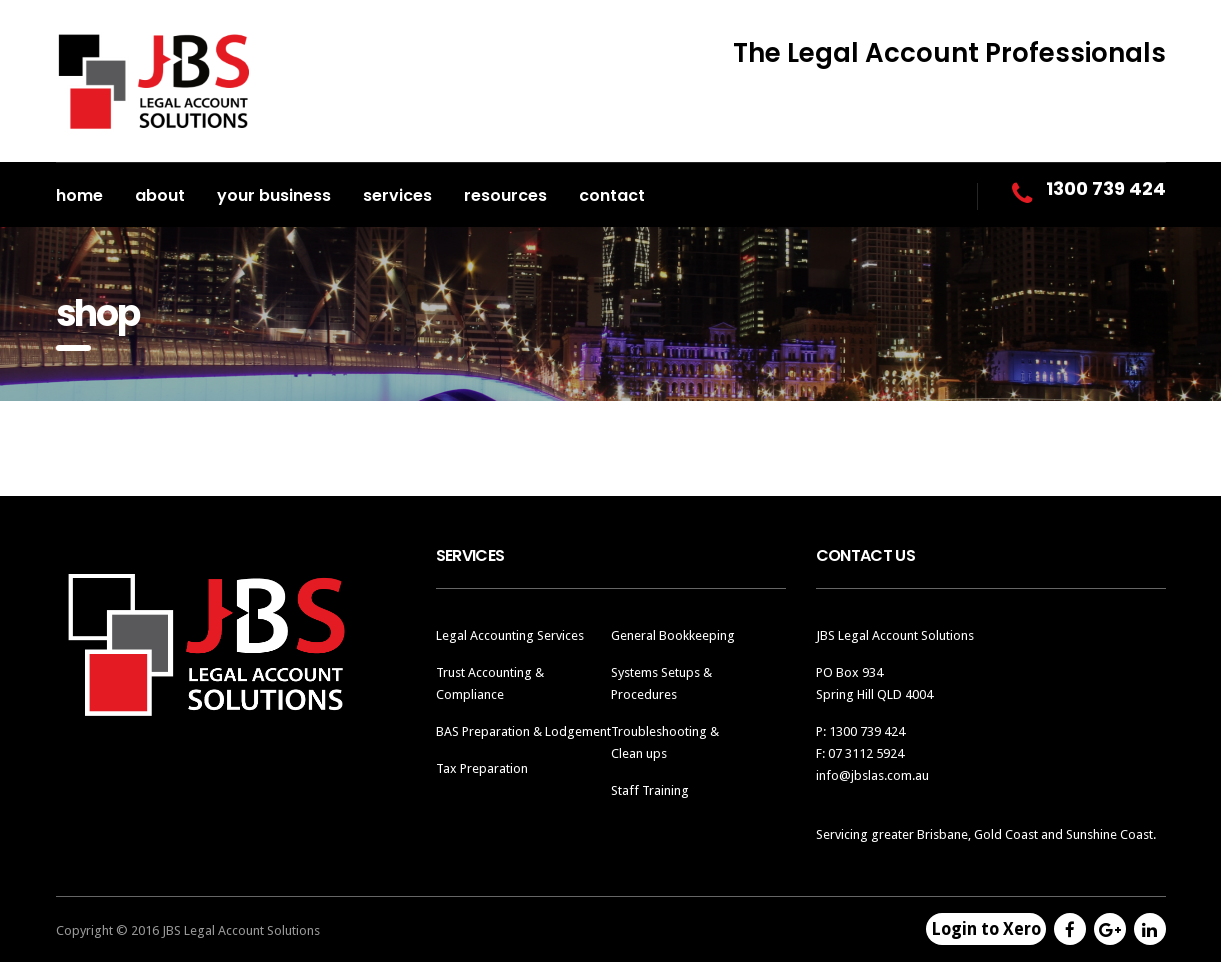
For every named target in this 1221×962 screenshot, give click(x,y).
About (160, 195)
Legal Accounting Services (510, 635)
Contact (612, 195)
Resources (505, 195)
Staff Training (650, 790)
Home (79, 195)
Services (397, 195)
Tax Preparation (482, 768)
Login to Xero (986, 929)
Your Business (274, 195)
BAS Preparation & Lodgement (523, 731)
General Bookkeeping (673, 635)
